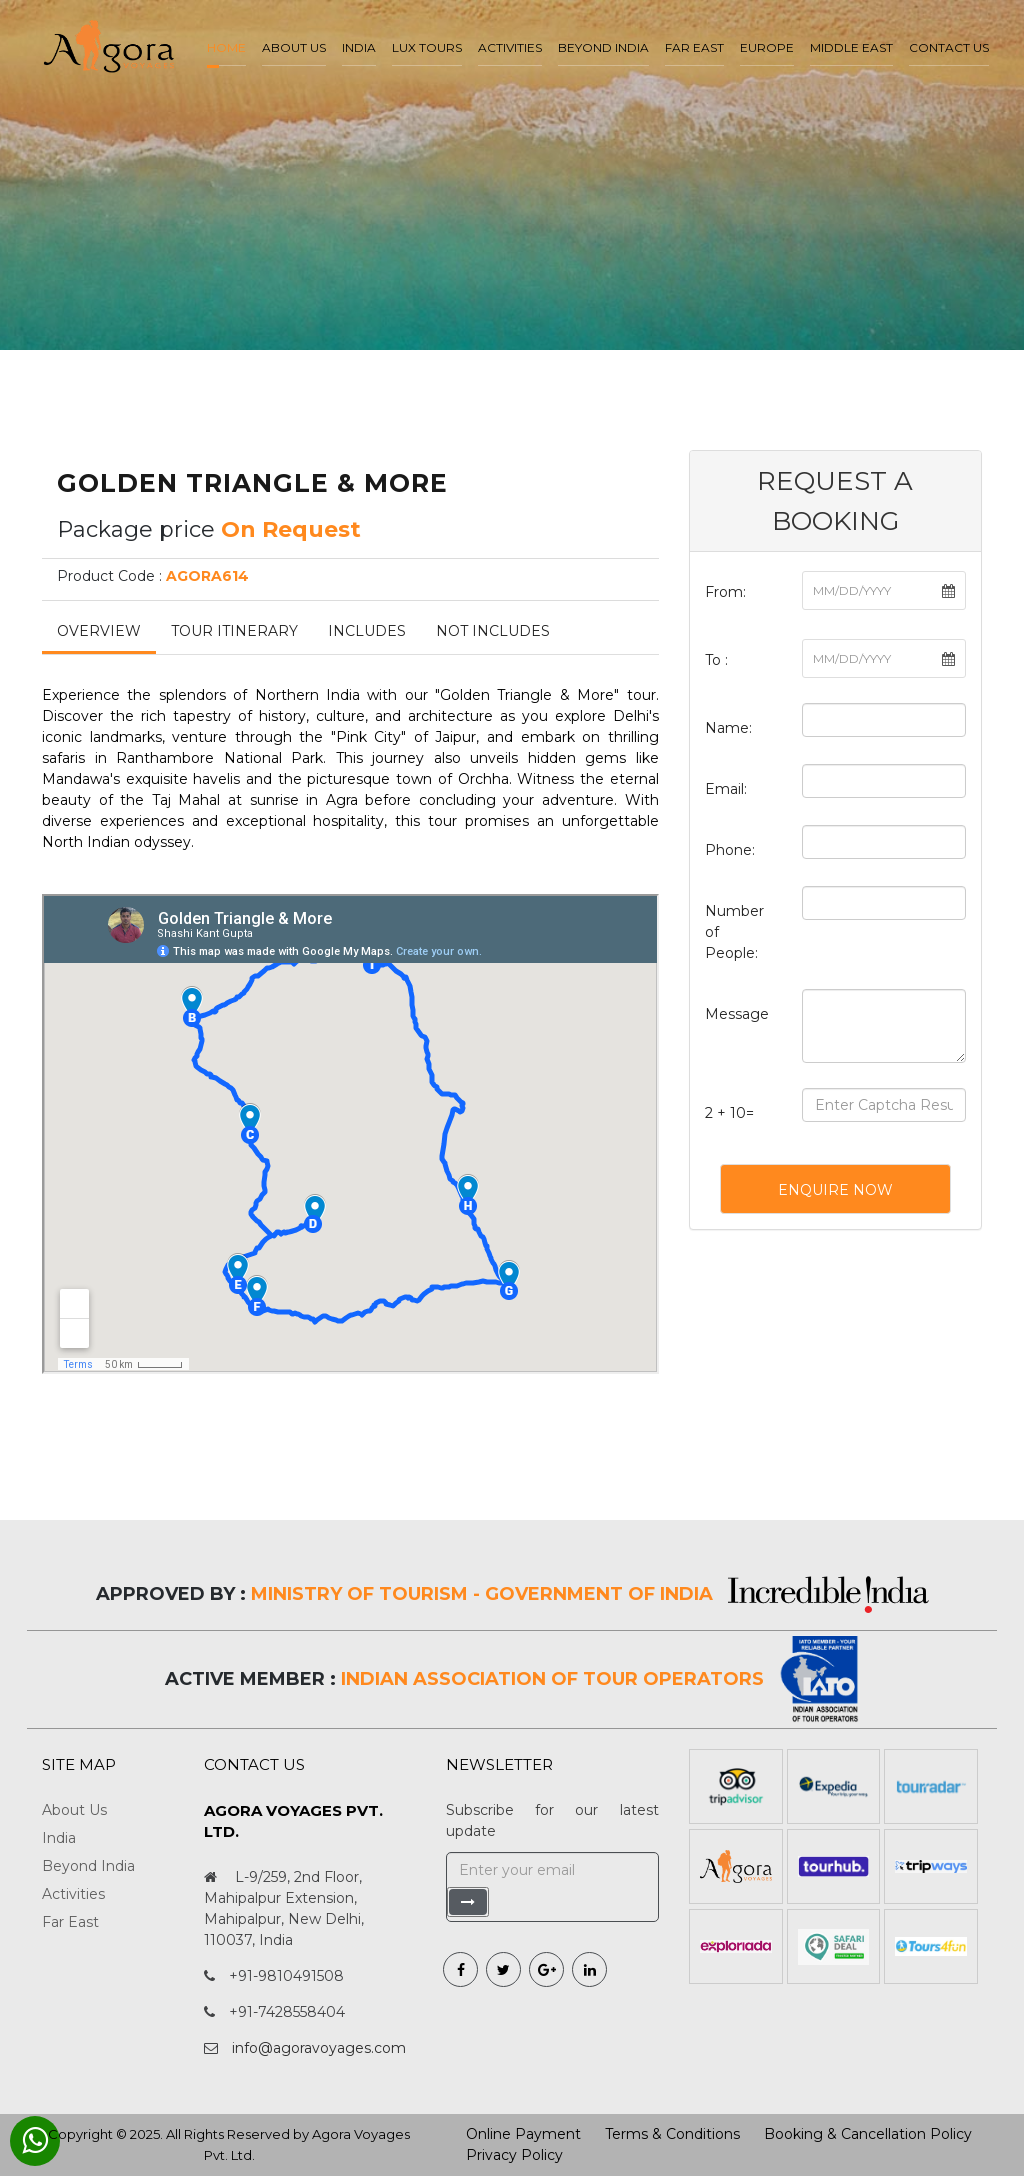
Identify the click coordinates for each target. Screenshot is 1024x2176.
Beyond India (603, 47)
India (359, 47)
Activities (510, 47)
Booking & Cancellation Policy (868, 2134)
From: (725, 592)
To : (716, 660)
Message (737, 1014)
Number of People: (734, 932)
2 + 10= (729, 1113)
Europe (767, 47)
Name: (728, 728)
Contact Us (949, 47)
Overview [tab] (99, 631)
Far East (694, 47)
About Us (74, 1810)
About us (294, 47)
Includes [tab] (367, 631)
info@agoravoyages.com (319, 2048)
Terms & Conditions (672, 2134)
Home (226, 47)
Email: (726, 789)
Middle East (851, 47)
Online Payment (523, 2134)
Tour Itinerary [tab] (234, 631)
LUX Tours (427, 47)
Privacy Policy (514, 2155)
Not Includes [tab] (493, 631)
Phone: (730, 850)
